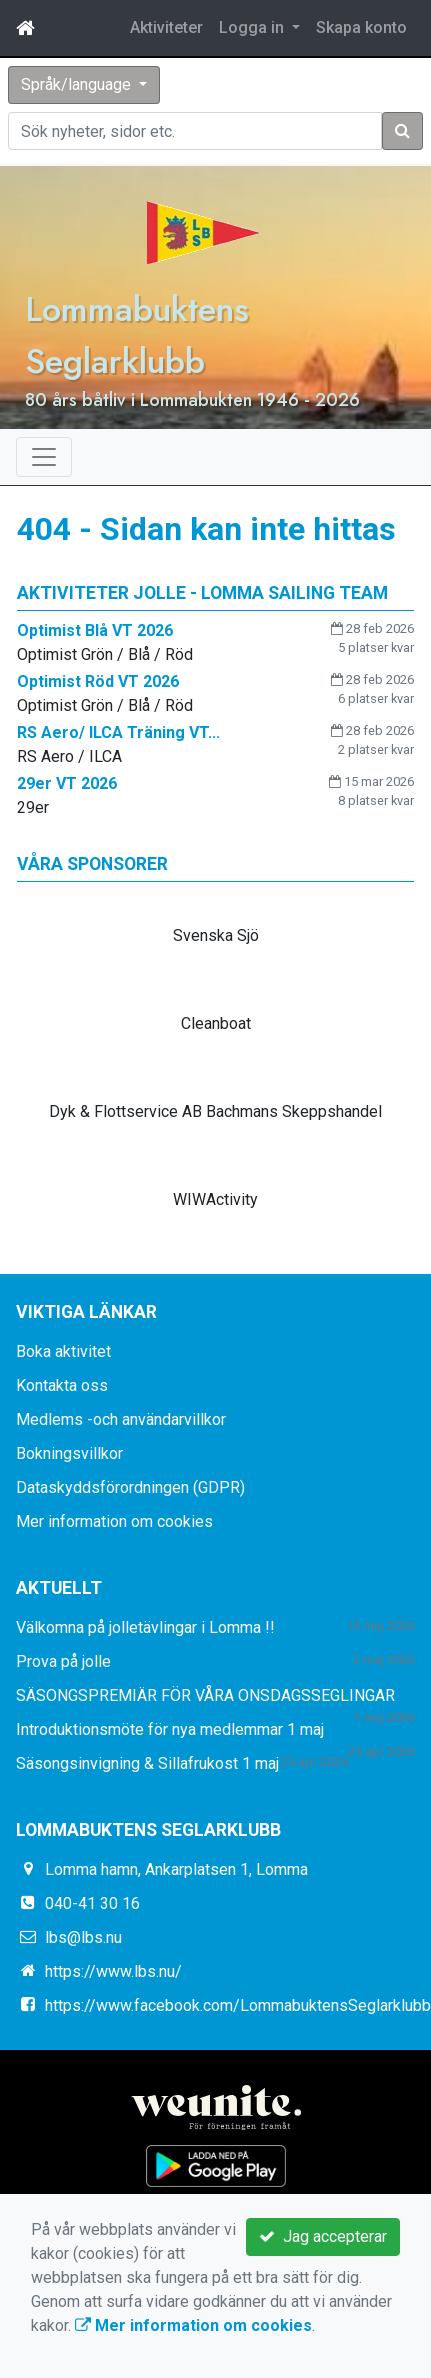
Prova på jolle (63, 1661)
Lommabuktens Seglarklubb (137, 335)
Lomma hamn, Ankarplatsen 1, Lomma (176, 1869)
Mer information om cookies (114, 1521)
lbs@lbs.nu (83, 1937)
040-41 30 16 (92, 1903)
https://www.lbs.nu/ (113, 1971)
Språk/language (78, 84)
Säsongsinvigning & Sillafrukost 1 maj (147, 1763)
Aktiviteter (166, 27)
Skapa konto (361, 27)
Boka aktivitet (63, 1351)
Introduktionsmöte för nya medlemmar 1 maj (170, 1729)
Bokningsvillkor (69, 1453)
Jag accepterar (323, 2236)
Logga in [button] (253, 27)
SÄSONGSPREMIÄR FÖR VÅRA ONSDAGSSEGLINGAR (205, 1695)
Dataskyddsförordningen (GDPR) (130, 1487)
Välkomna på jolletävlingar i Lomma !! (145, 1627)
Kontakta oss (62, 1385)
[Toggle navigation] (44, 457)
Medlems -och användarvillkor (121, 1419)
